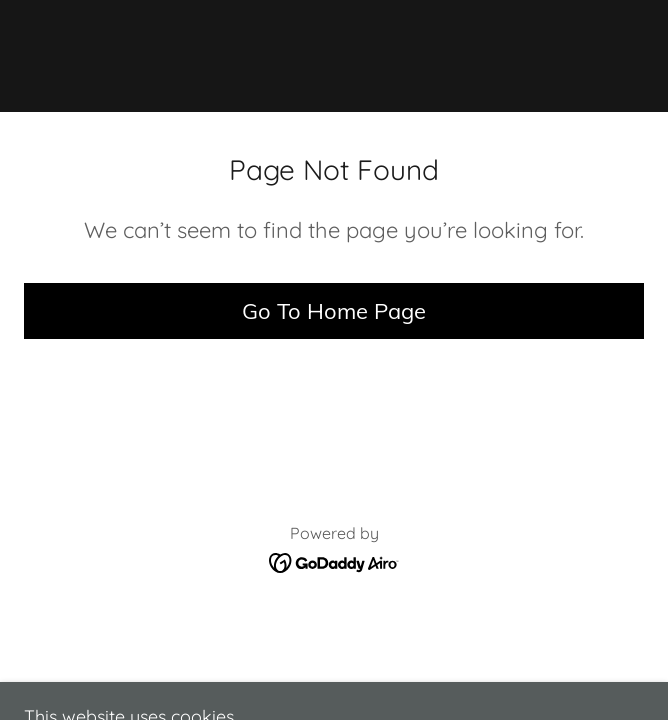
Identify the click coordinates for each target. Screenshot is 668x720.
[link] (334, 56)
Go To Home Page (334, 311)
